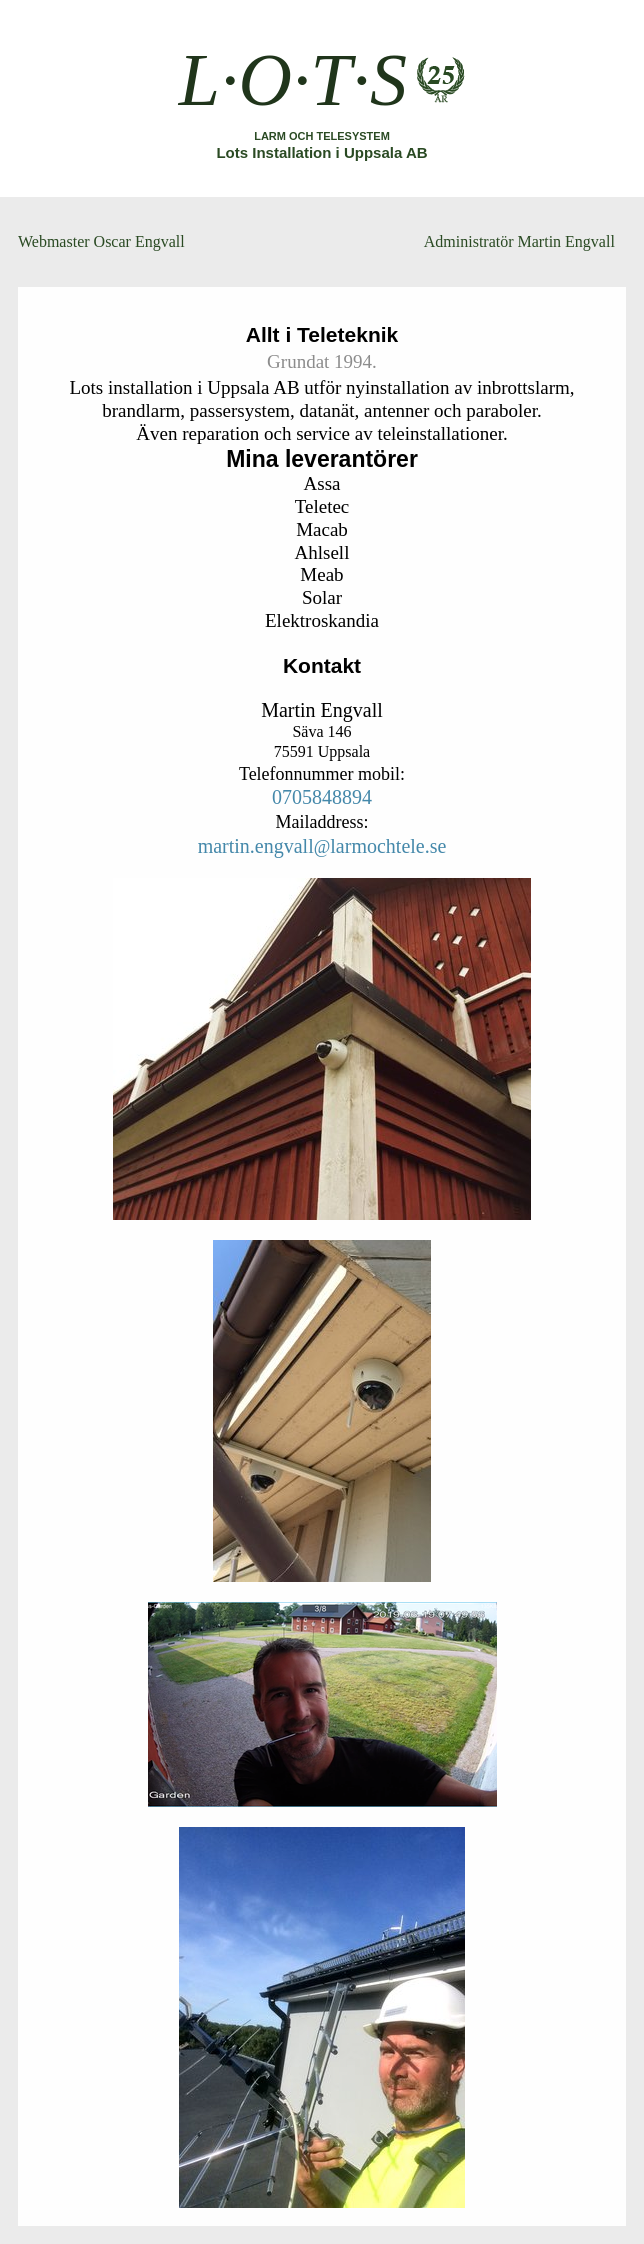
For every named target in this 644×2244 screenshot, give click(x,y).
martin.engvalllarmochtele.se (322, 846)
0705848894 (322, 797)
